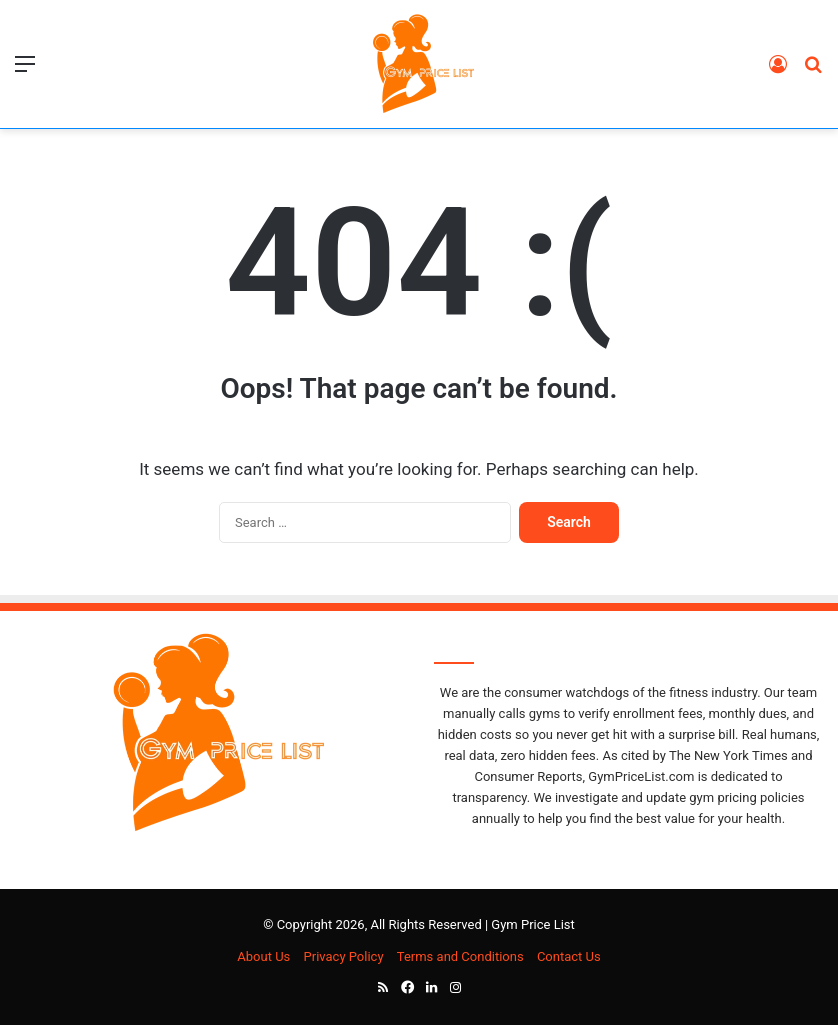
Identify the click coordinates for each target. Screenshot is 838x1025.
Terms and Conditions (460, 956)
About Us (263, 956)
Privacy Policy (344, 956)
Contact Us (569, 956)
